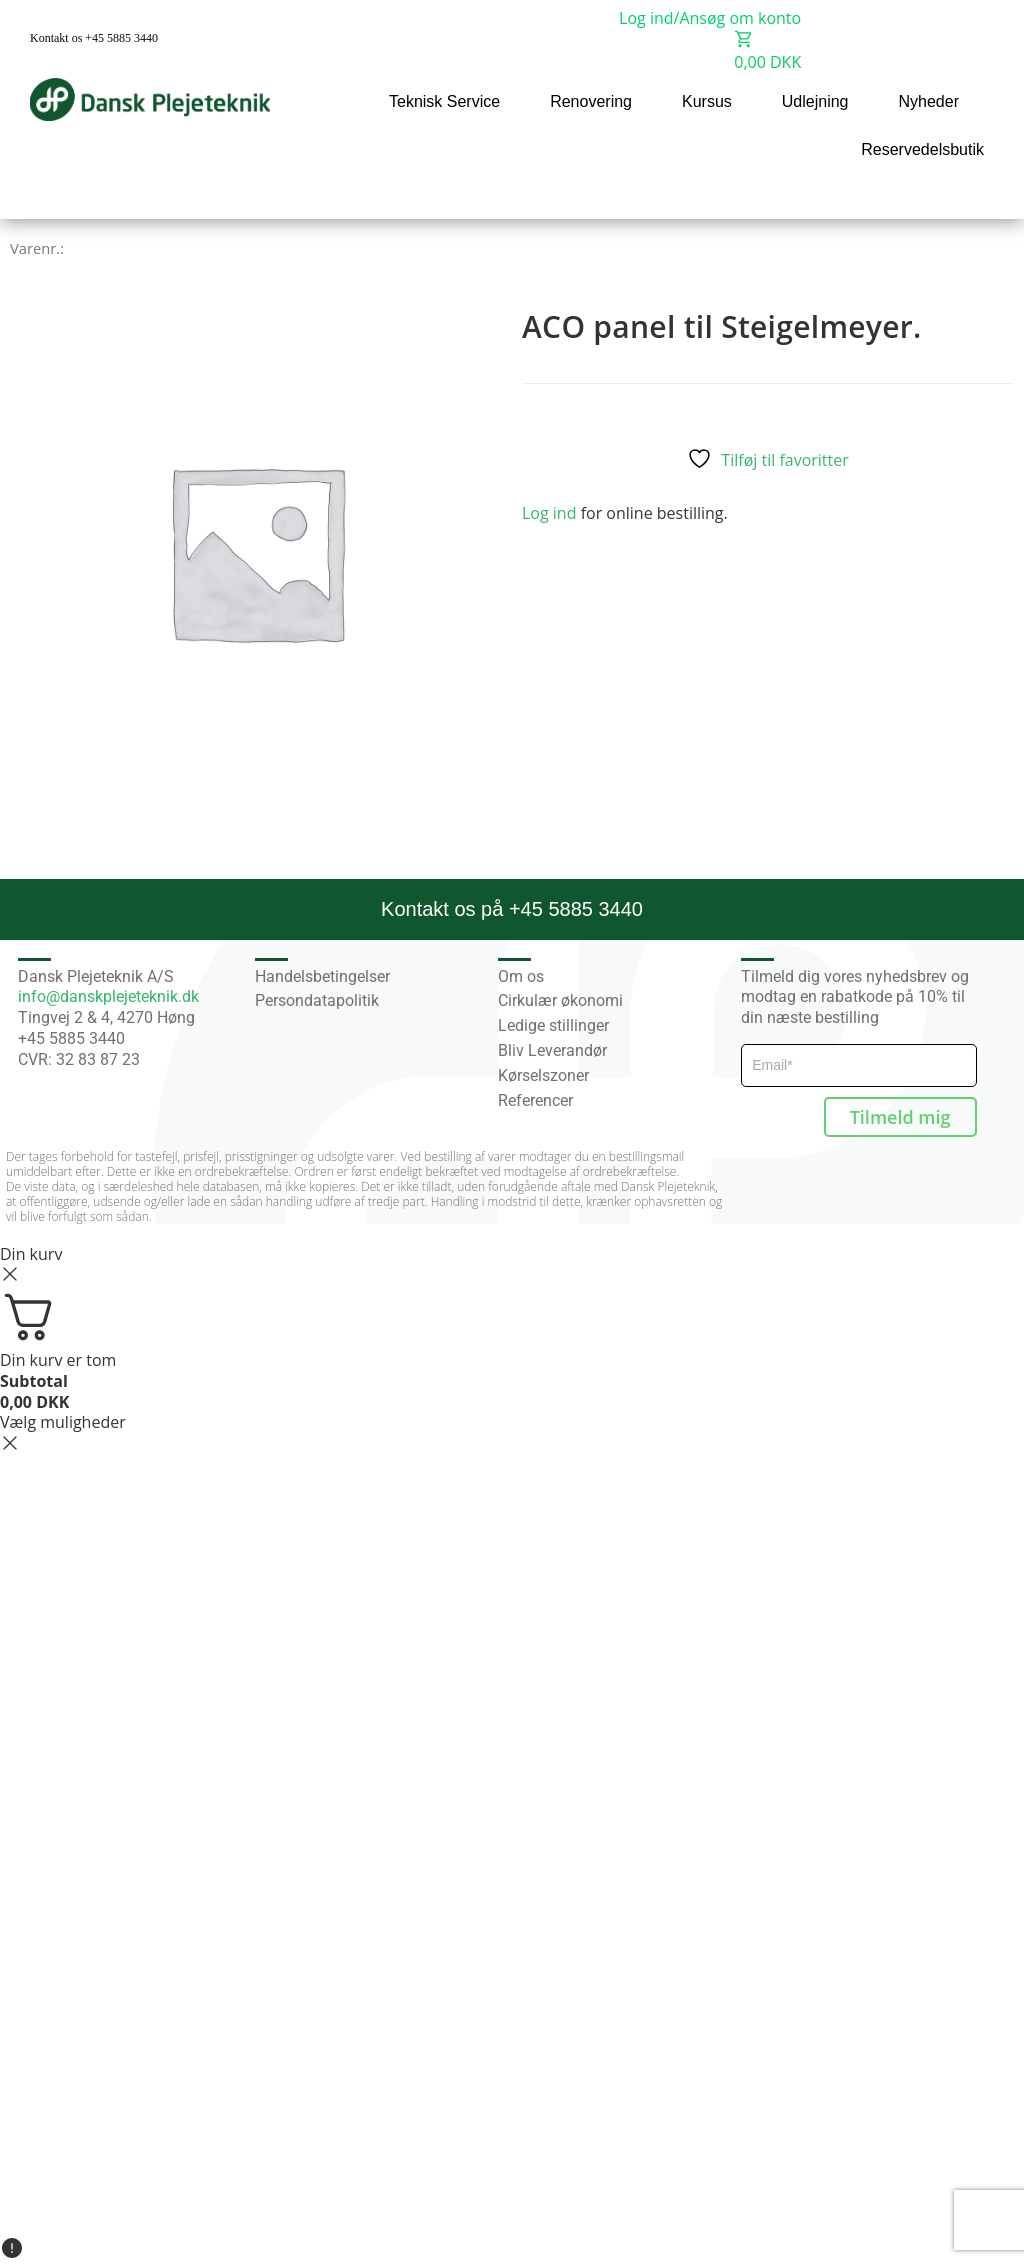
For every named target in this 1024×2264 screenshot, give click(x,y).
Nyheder (929, 101)
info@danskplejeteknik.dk (108, 996)
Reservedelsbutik (922, 149)
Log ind (549, 513)
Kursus (707, 101)
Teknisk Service (444, 101)
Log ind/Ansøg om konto (710, 18)
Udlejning (815, 101)
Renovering (591, 101)
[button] (965, 193)
